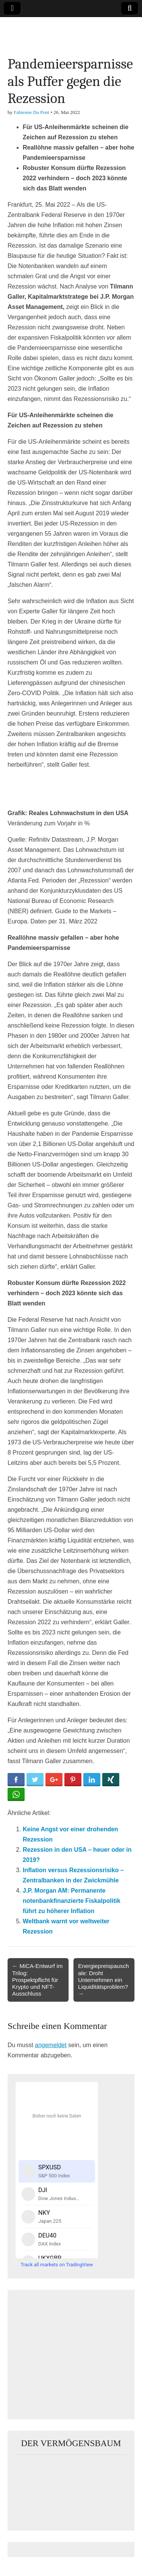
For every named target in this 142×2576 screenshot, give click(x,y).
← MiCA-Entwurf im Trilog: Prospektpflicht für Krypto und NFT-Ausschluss (37, 1980)
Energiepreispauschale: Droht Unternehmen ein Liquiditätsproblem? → (103, 1980)
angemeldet (51, 2045)
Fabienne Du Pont (31, 112)
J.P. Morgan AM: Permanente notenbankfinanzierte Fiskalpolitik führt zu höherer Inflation (71, 1900)
